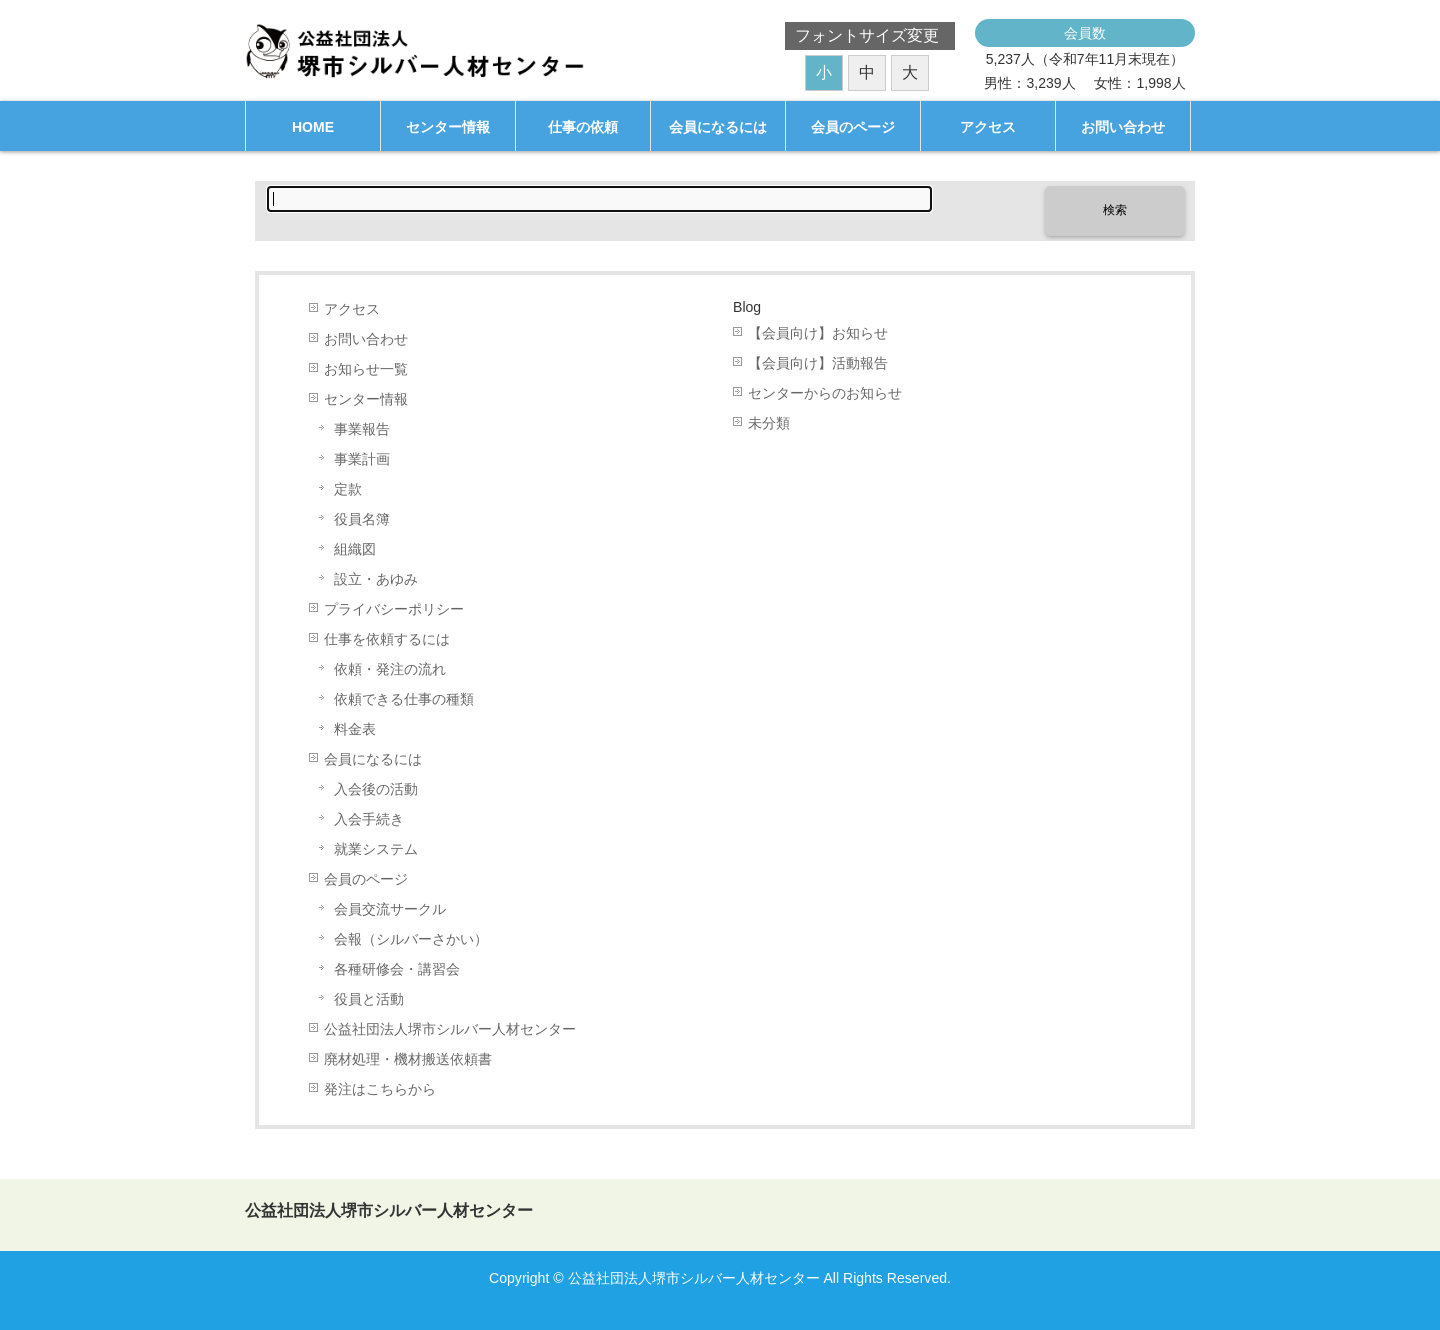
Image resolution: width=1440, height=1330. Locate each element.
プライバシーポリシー (394, 609)
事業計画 (362, 459)
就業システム (376, 849)
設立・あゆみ (376, 579)
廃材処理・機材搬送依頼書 (408, 1059)
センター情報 (366, 399)
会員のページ (366, 879)
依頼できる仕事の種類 (404, 699)
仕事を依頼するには (387, 639)
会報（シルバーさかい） (411, 939)
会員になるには (373, 759)
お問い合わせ (366, 339)
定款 (348, 489)
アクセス (352, 309)
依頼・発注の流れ (390, 669)
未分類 (769, 423)
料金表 (355, 729)
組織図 (355, 549)
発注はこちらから (380, 1089)
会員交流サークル (390, 909)
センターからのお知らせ (825, 393)
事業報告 (362, 429)
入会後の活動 (376, 789)
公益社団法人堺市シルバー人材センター (450, 1029)
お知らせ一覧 (366, 369)
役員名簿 (362, 519)
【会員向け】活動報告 (818, 363)
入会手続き (369, 819)
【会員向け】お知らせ (818, 333)
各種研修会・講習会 (397, 969)
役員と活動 (369, 999)
